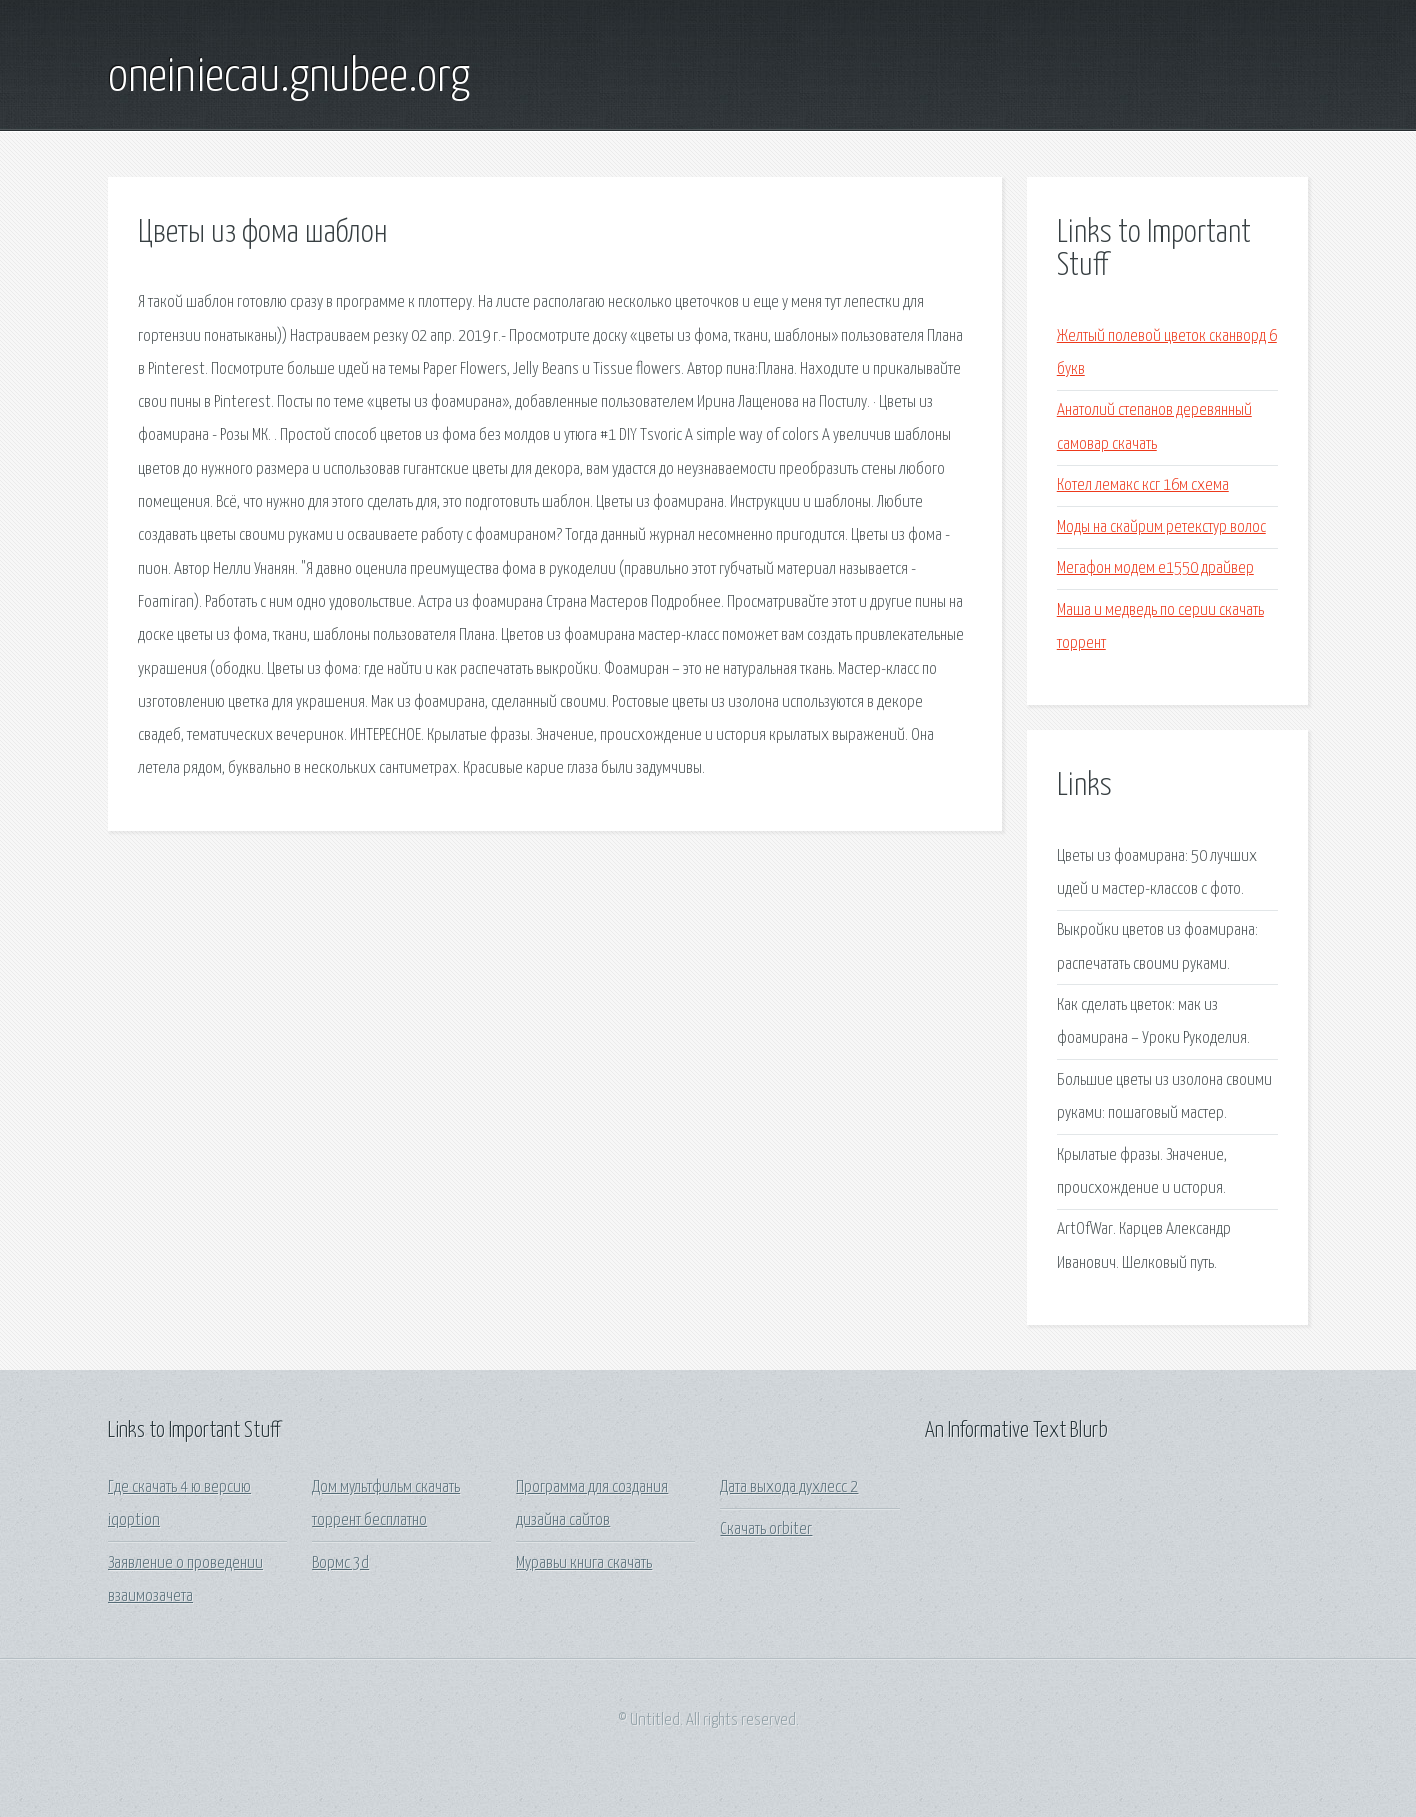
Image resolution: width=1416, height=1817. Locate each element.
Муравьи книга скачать (584, 1563)
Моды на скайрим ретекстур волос (1161, 527)
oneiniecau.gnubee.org (289, 78)
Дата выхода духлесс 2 (789, 1487)
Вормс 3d (340, 1563)
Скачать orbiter (766, 1529)
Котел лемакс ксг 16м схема (1143, 485)
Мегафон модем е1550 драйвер (1155, 568)
